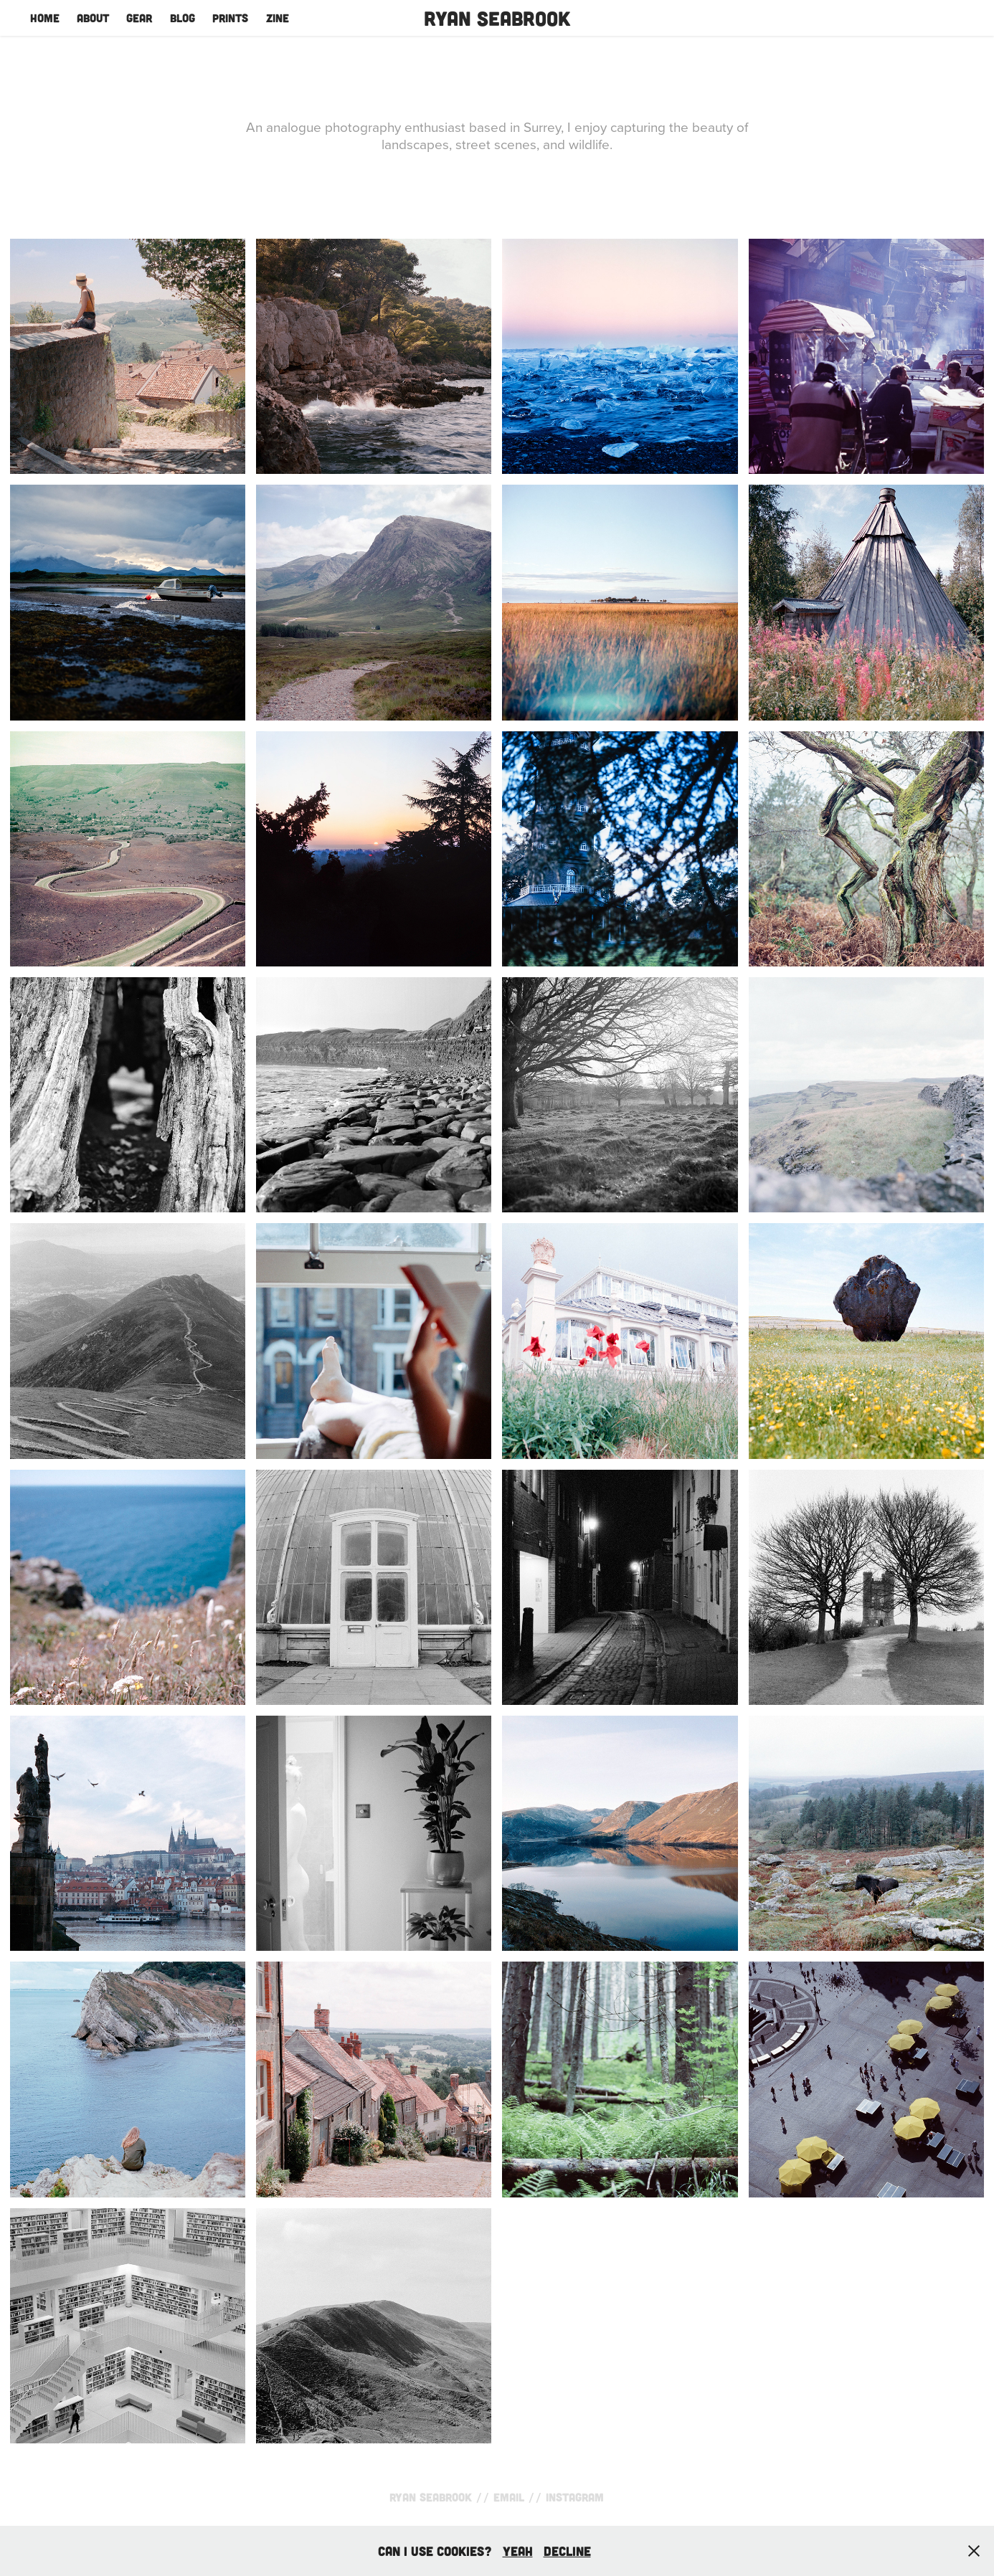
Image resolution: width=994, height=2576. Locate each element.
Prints (230, 17)
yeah (518, 2551)
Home (45, 17)
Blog (182, 17)
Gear (139, 17)
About (93, 17)
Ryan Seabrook (497, 18)
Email (508, 2497)
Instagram (575, 2497)
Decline (567, 2551)
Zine (277, 17)
